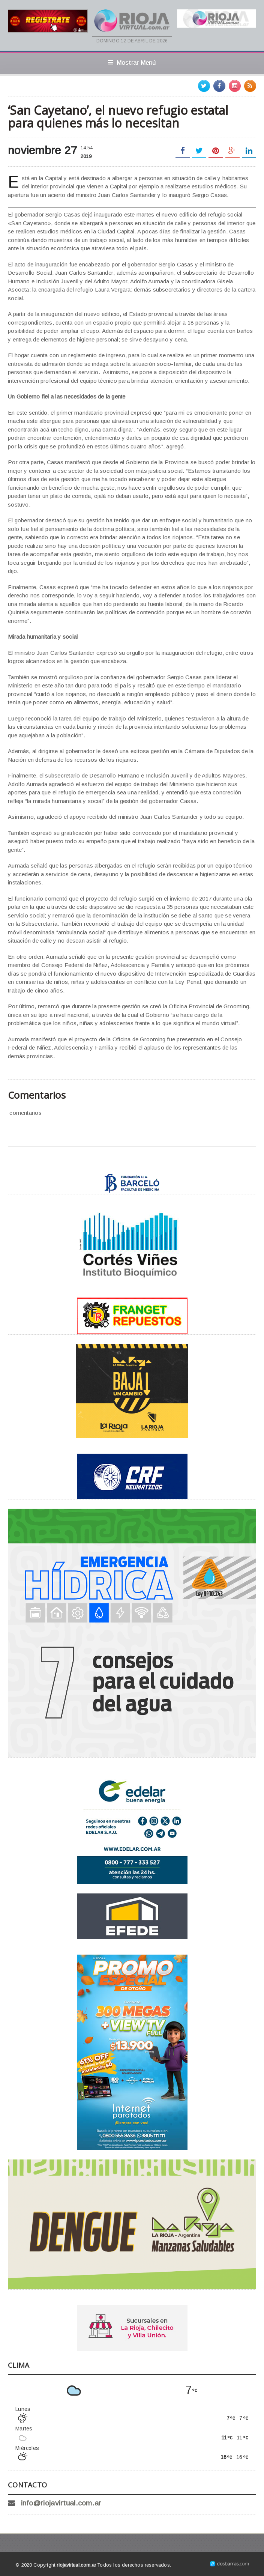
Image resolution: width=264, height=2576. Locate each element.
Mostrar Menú (132, 62)
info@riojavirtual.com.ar (61, 2503)
